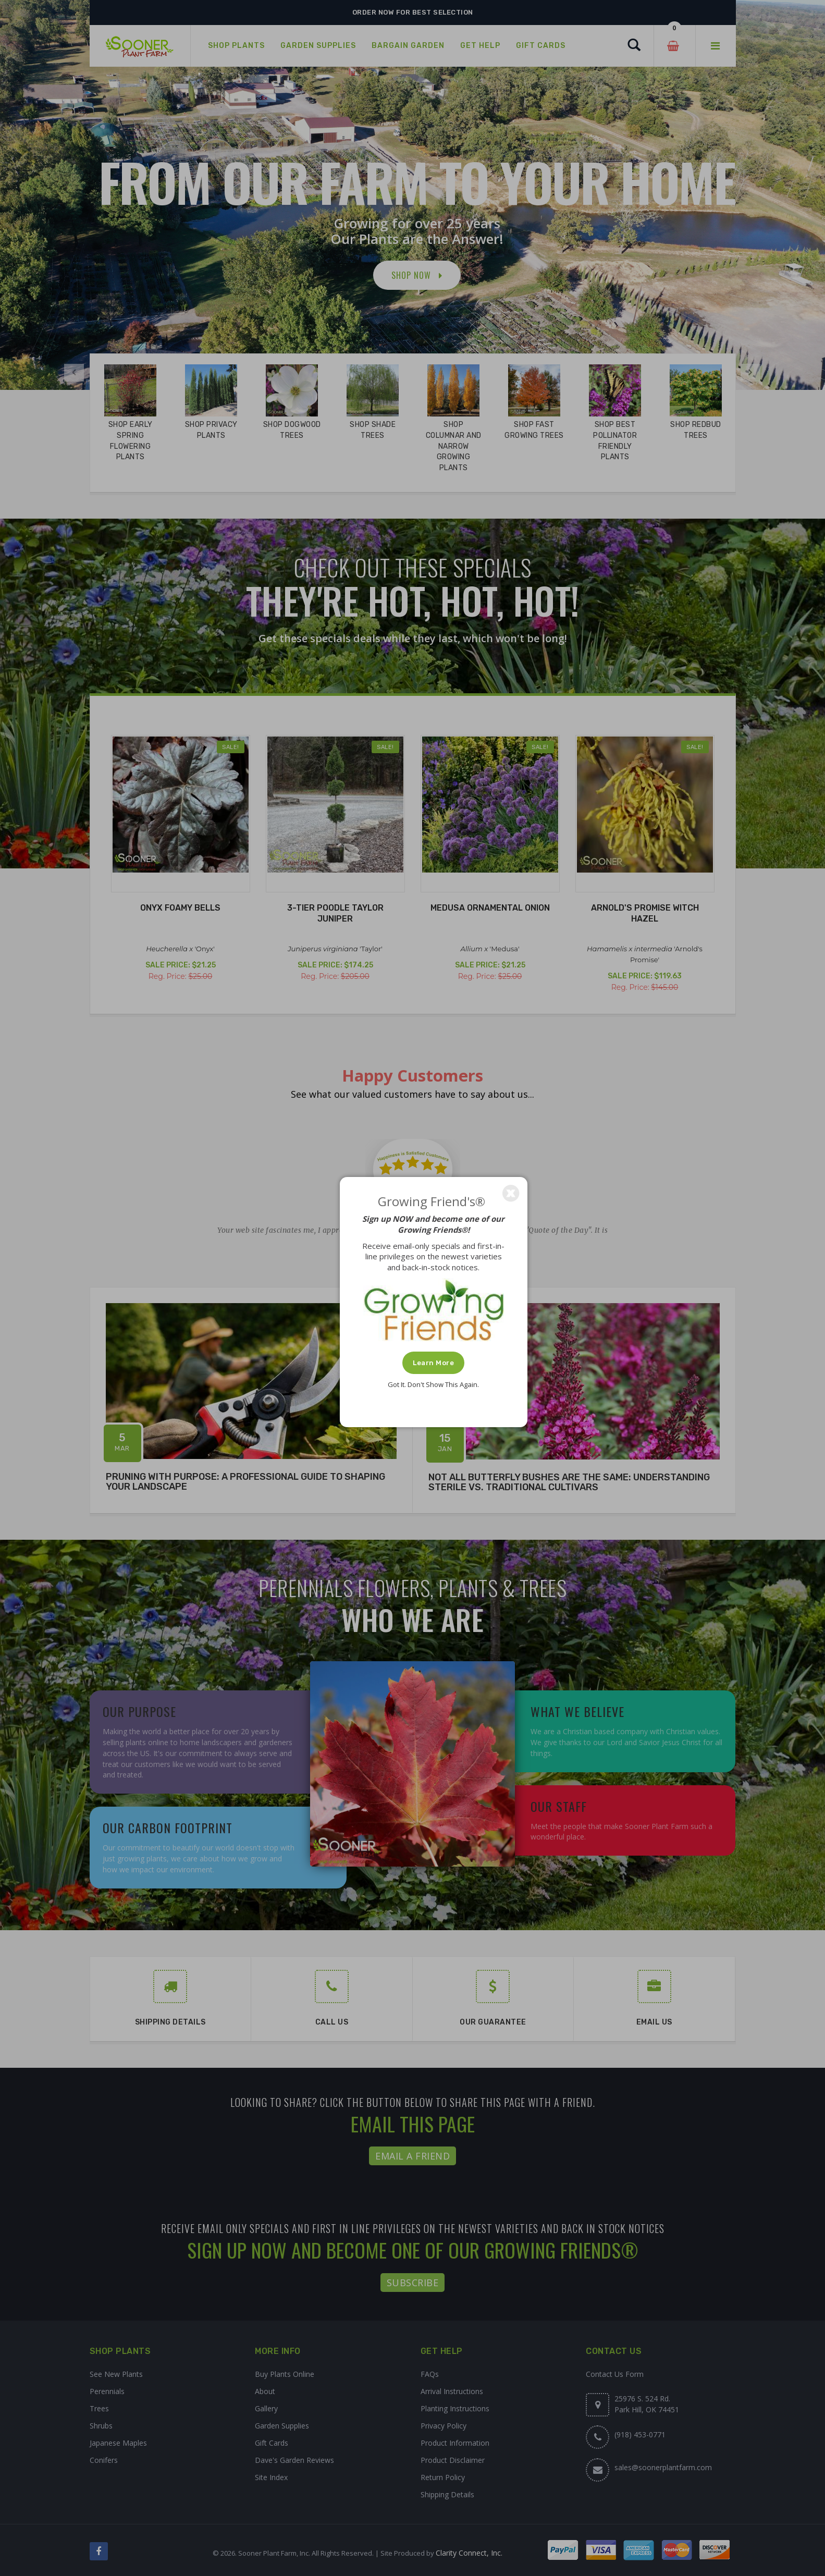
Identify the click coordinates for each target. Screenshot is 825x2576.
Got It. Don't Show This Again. (433, 1384)
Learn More (433, 1363)
